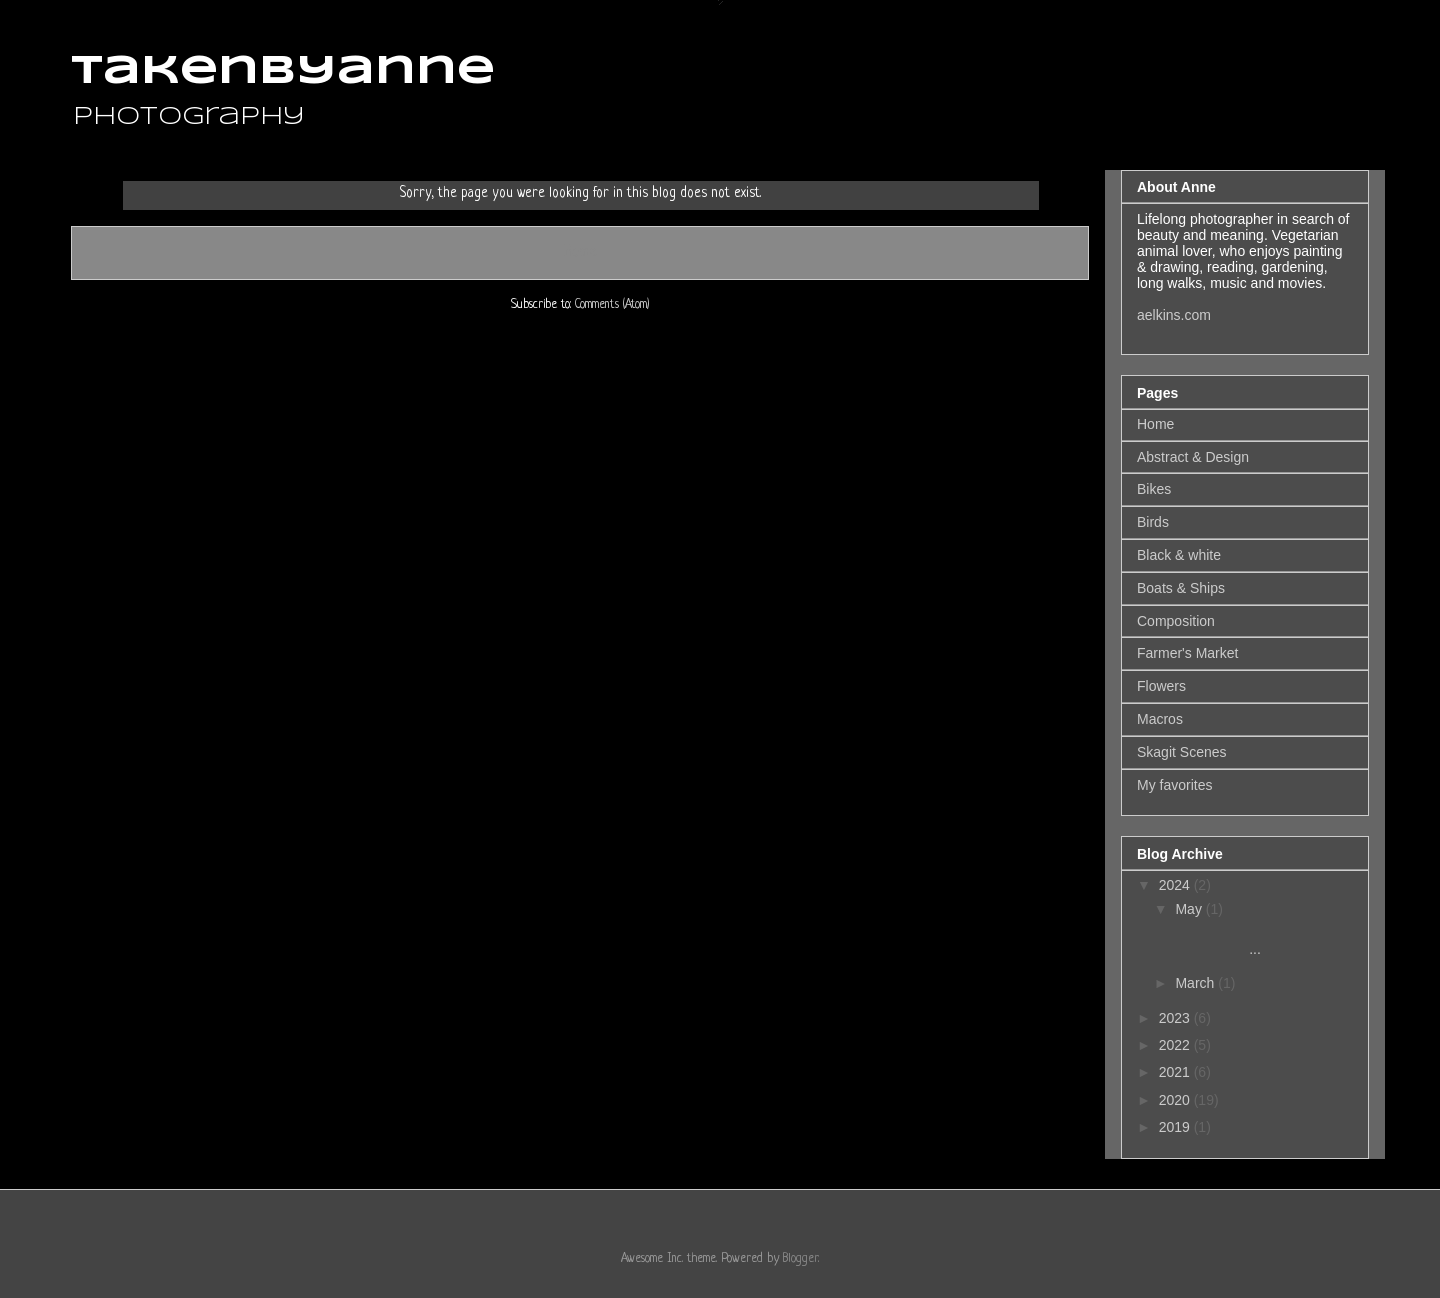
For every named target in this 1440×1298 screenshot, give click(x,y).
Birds (1153, 522)
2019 (1176, 1127)
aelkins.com (1174, 315)
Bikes (1154, 489)
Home (580, 252)
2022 (1176, 1045)
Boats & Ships (1181, 588)
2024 (1176, 885)
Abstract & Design (1193, 457)
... (1238, 940)
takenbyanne (283, 72)
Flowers (1161, 686)
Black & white (1179, 555)
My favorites (1174, 785)
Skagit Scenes (1182, 752)
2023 (1176, 1018)
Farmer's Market (1187, 653)
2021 (1176, 1072)
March (1196, 983)
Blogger (800, 1259)
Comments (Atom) (612, 305)
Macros (1160, 719)
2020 (1176, 1100)
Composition (1176, 621)
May (1190, 909)
